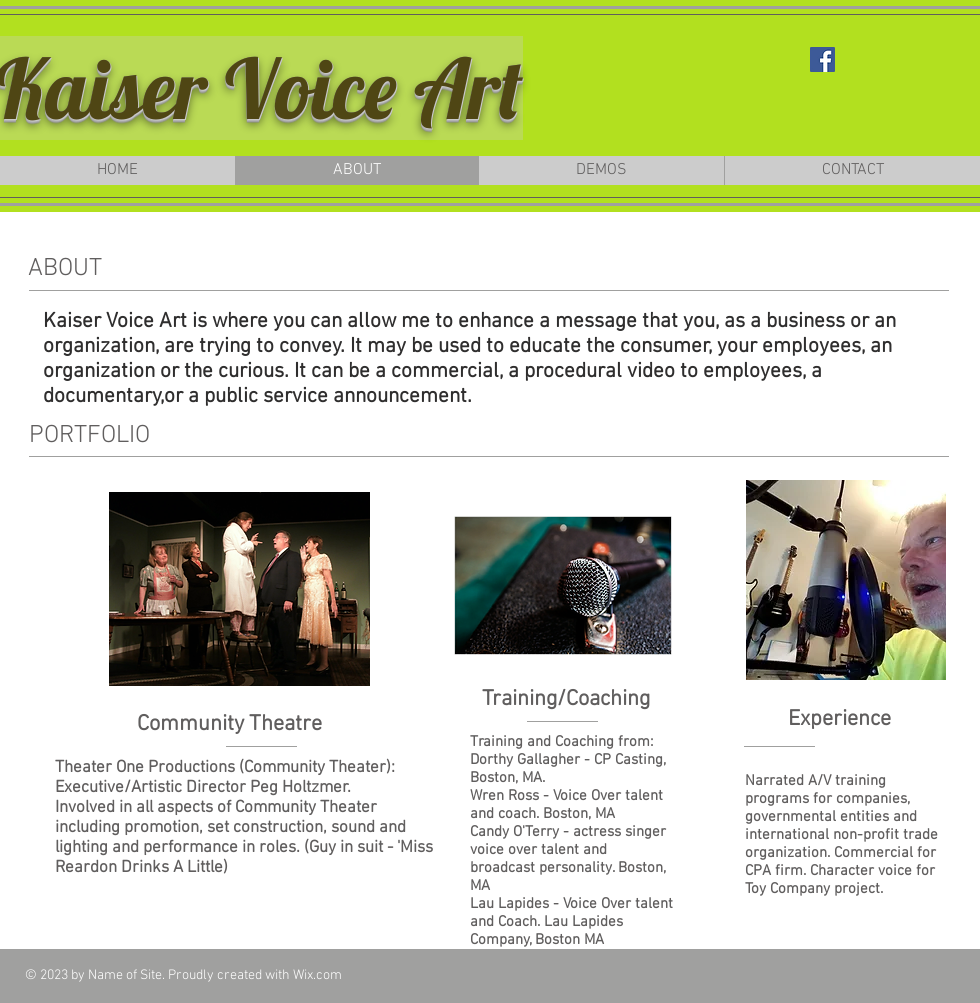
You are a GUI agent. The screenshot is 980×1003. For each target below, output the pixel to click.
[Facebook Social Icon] (822, 59)
